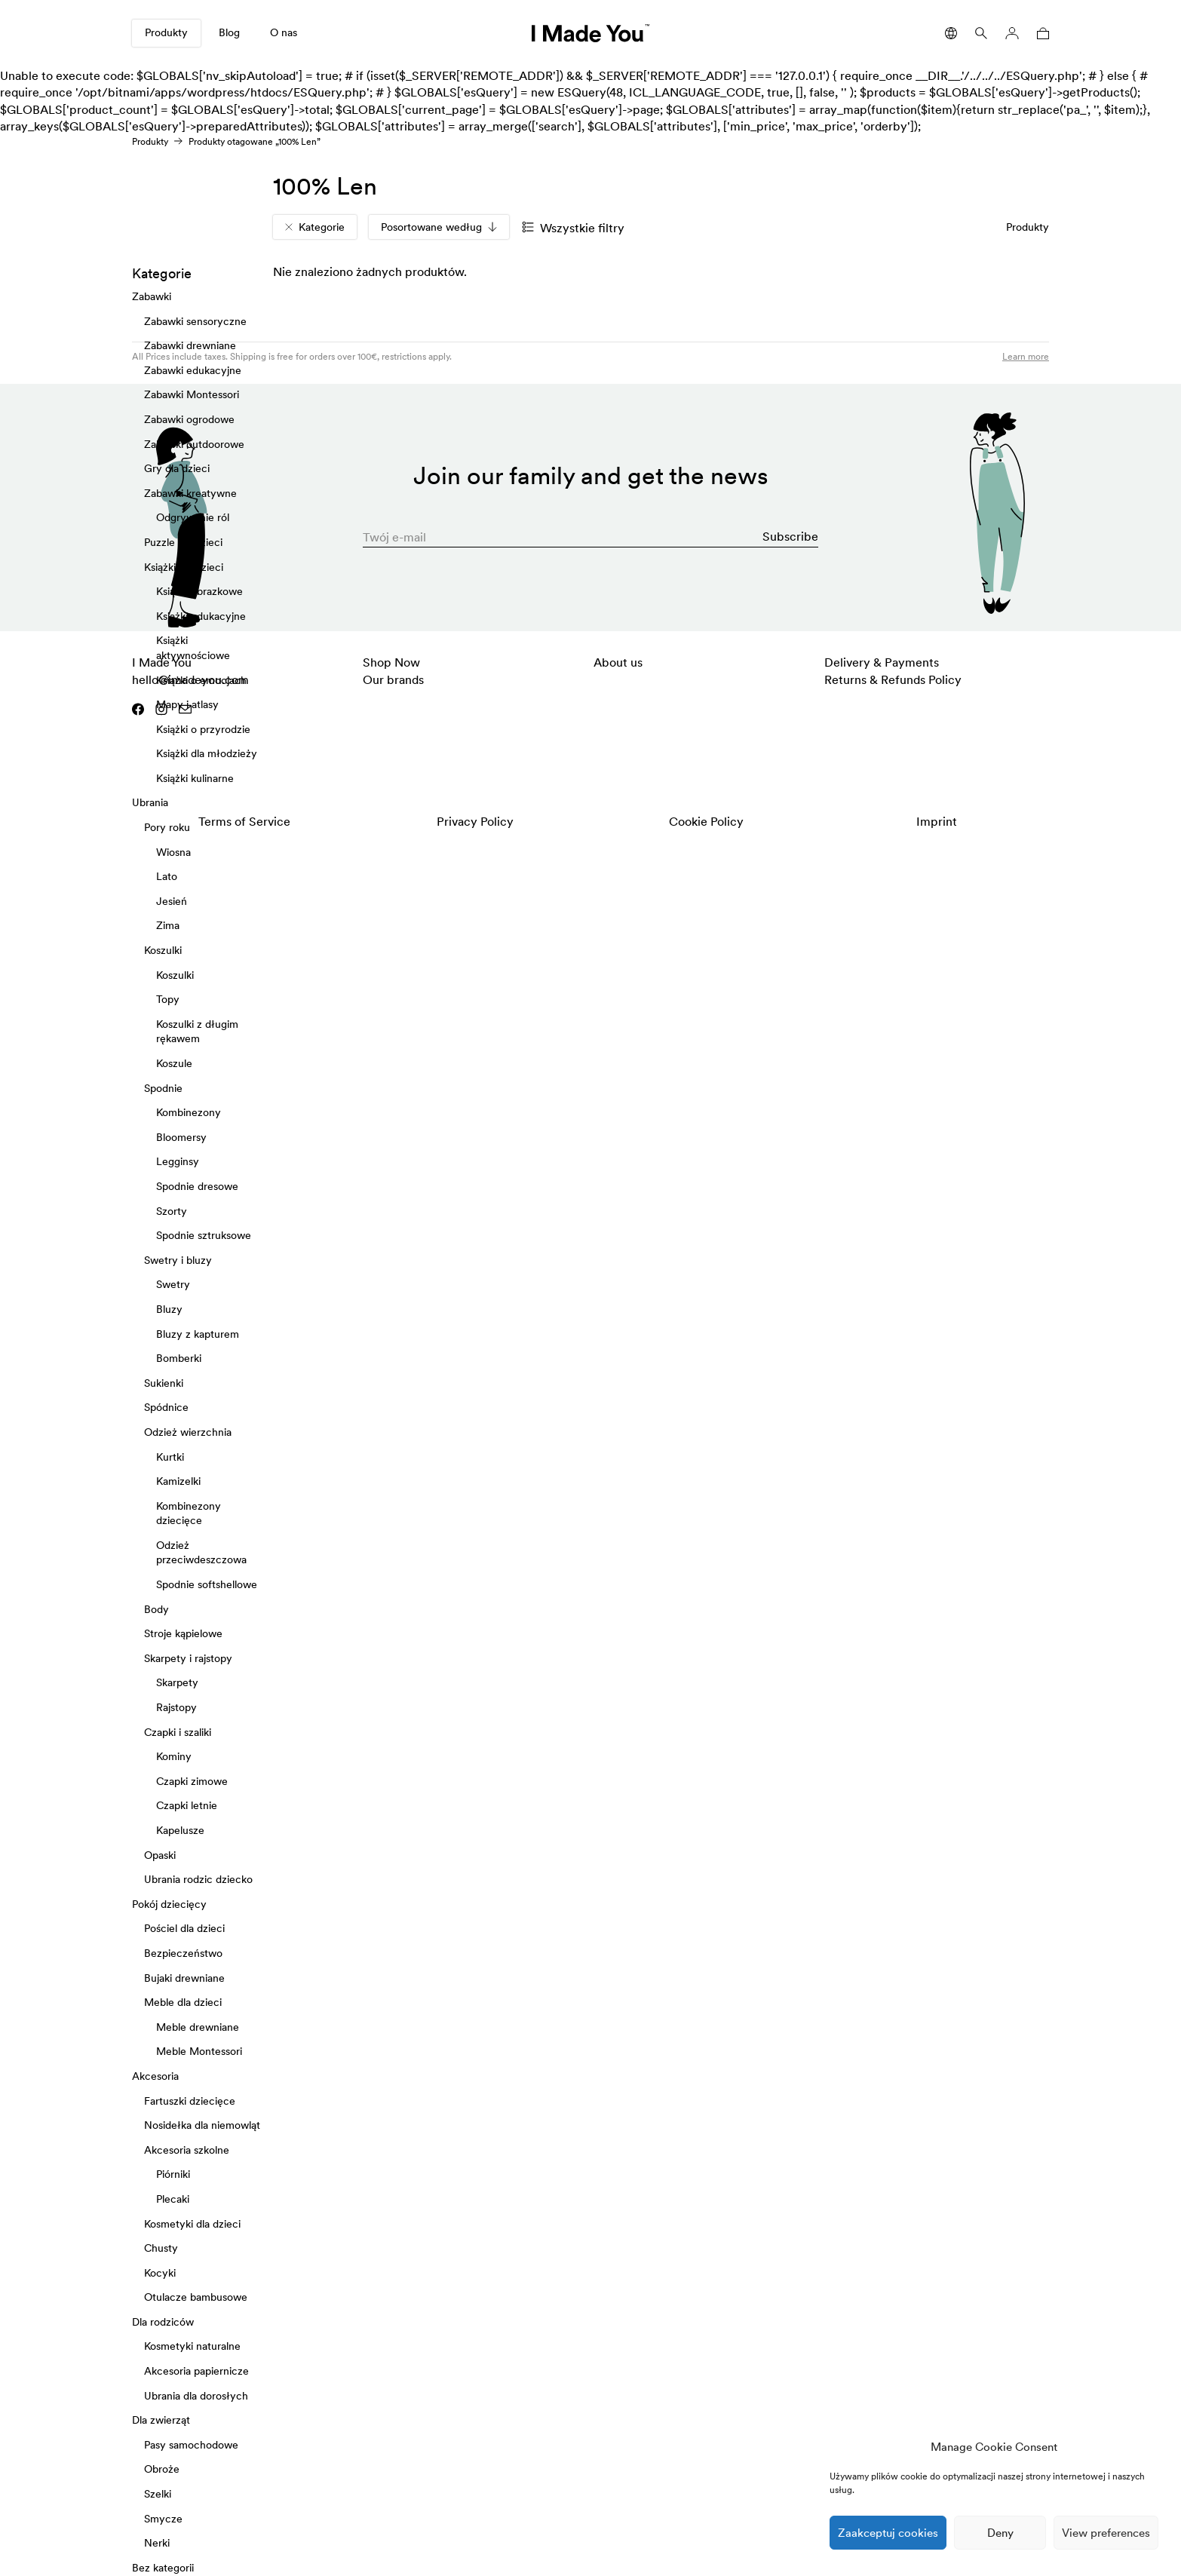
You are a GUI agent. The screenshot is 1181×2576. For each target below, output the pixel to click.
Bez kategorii (163, 2567)
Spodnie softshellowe (206, 1584)
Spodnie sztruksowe (203, 1236)
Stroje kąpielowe (183, 1634)
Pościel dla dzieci (184, 1929)
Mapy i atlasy (187, 704)
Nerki (157, 2543)
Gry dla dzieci (177, 469)
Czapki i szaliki (177, 1732)
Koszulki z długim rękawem (197, 1031)
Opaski (160, 1855)
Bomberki (178, 1358)
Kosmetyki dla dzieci (192, 2224)
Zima (167, 926)
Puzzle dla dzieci (183, 542)
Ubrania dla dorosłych (196, 2396)
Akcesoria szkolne (186, 2150)
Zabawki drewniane (190, 346)
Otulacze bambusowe (195, 2298)
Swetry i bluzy (178, 1260)
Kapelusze (180, 1830)
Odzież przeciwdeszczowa (201, 1552)
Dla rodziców (163, 2322)
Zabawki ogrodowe (189, 419)
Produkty (166, 32)
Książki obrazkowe (199, 591)
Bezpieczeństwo (183, 1953)
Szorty (171, 1211)
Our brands (393, 679)
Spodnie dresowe (197, 1186)
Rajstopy (176, 1707)
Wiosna (173, 852)
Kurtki (170, 1457)
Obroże (161, 2469)
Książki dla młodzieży (206, 754)
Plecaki (172, 2199)
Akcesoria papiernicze (196, 2371)
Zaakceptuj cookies (888, 2532)
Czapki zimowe (192, 1781)
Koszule (174, 1063)
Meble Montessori (199, 2052)
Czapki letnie (186, 1806)
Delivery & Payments (881, 662)
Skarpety (177, 1683)
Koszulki (163, 950)
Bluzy (169, 1309)
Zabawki (151, 296)
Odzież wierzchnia (188, 1432)
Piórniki (173, 2175)
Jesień (171, 901)
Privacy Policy (475, 821)
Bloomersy (181, 1137)
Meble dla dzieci (183, 2003)
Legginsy (177, 1162)
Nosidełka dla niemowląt (202, 2125)
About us (618, 662)
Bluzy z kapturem (197, 1334)
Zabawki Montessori (191, 395)
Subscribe (790, 536)
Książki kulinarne (195, 778)
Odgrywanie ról (192, 518)
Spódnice (166, 1408)
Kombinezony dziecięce (188, 1513)
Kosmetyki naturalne (192, 2347)
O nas (283, 32)
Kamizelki (178, 1481)
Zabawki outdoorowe (194, 444)
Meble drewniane (197, 2027)
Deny (1000, 2532)
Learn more (1025, 356)
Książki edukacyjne (201, 616)
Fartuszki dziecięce (189, 2101)
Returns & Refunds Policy (893, 679)
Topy (167, 1000)
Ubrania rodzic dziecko (198, 1880)
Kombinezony (188, 1113)
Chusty (161, 2248)
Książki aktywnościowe (193, 648)
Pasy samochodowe (191, 2445)
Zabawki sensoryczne (195, 321)
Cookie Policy (706, 821)
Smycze (163, 2518)
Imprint (936, 821)
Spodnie (163, 1088)
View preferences (1106, 2532)
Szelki (157, 2494)
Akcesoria (155, 2076)
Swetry (173, 1285)
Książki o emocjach (201, 680)
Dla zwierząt (161, 2420)
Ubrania (150, 803)
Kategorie (315, 227)
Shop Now (391, 662)
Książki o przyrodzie (203, 729)
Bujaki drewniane (184, 1978)
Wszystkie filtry (573, 227)
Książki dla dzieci (183, 567)
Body (156, 1609)
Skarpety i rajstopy (188, 1658)
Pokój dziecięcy (169, 1904)
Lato (166, 877)
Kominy (174, 1757)
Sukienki (163, 1383)
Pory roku (167, 827)
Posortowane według (439, 227)
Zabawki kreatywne (190, 493)
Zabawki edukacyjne (192, 370)
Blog (229, 32)
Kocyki (160, 2273)
